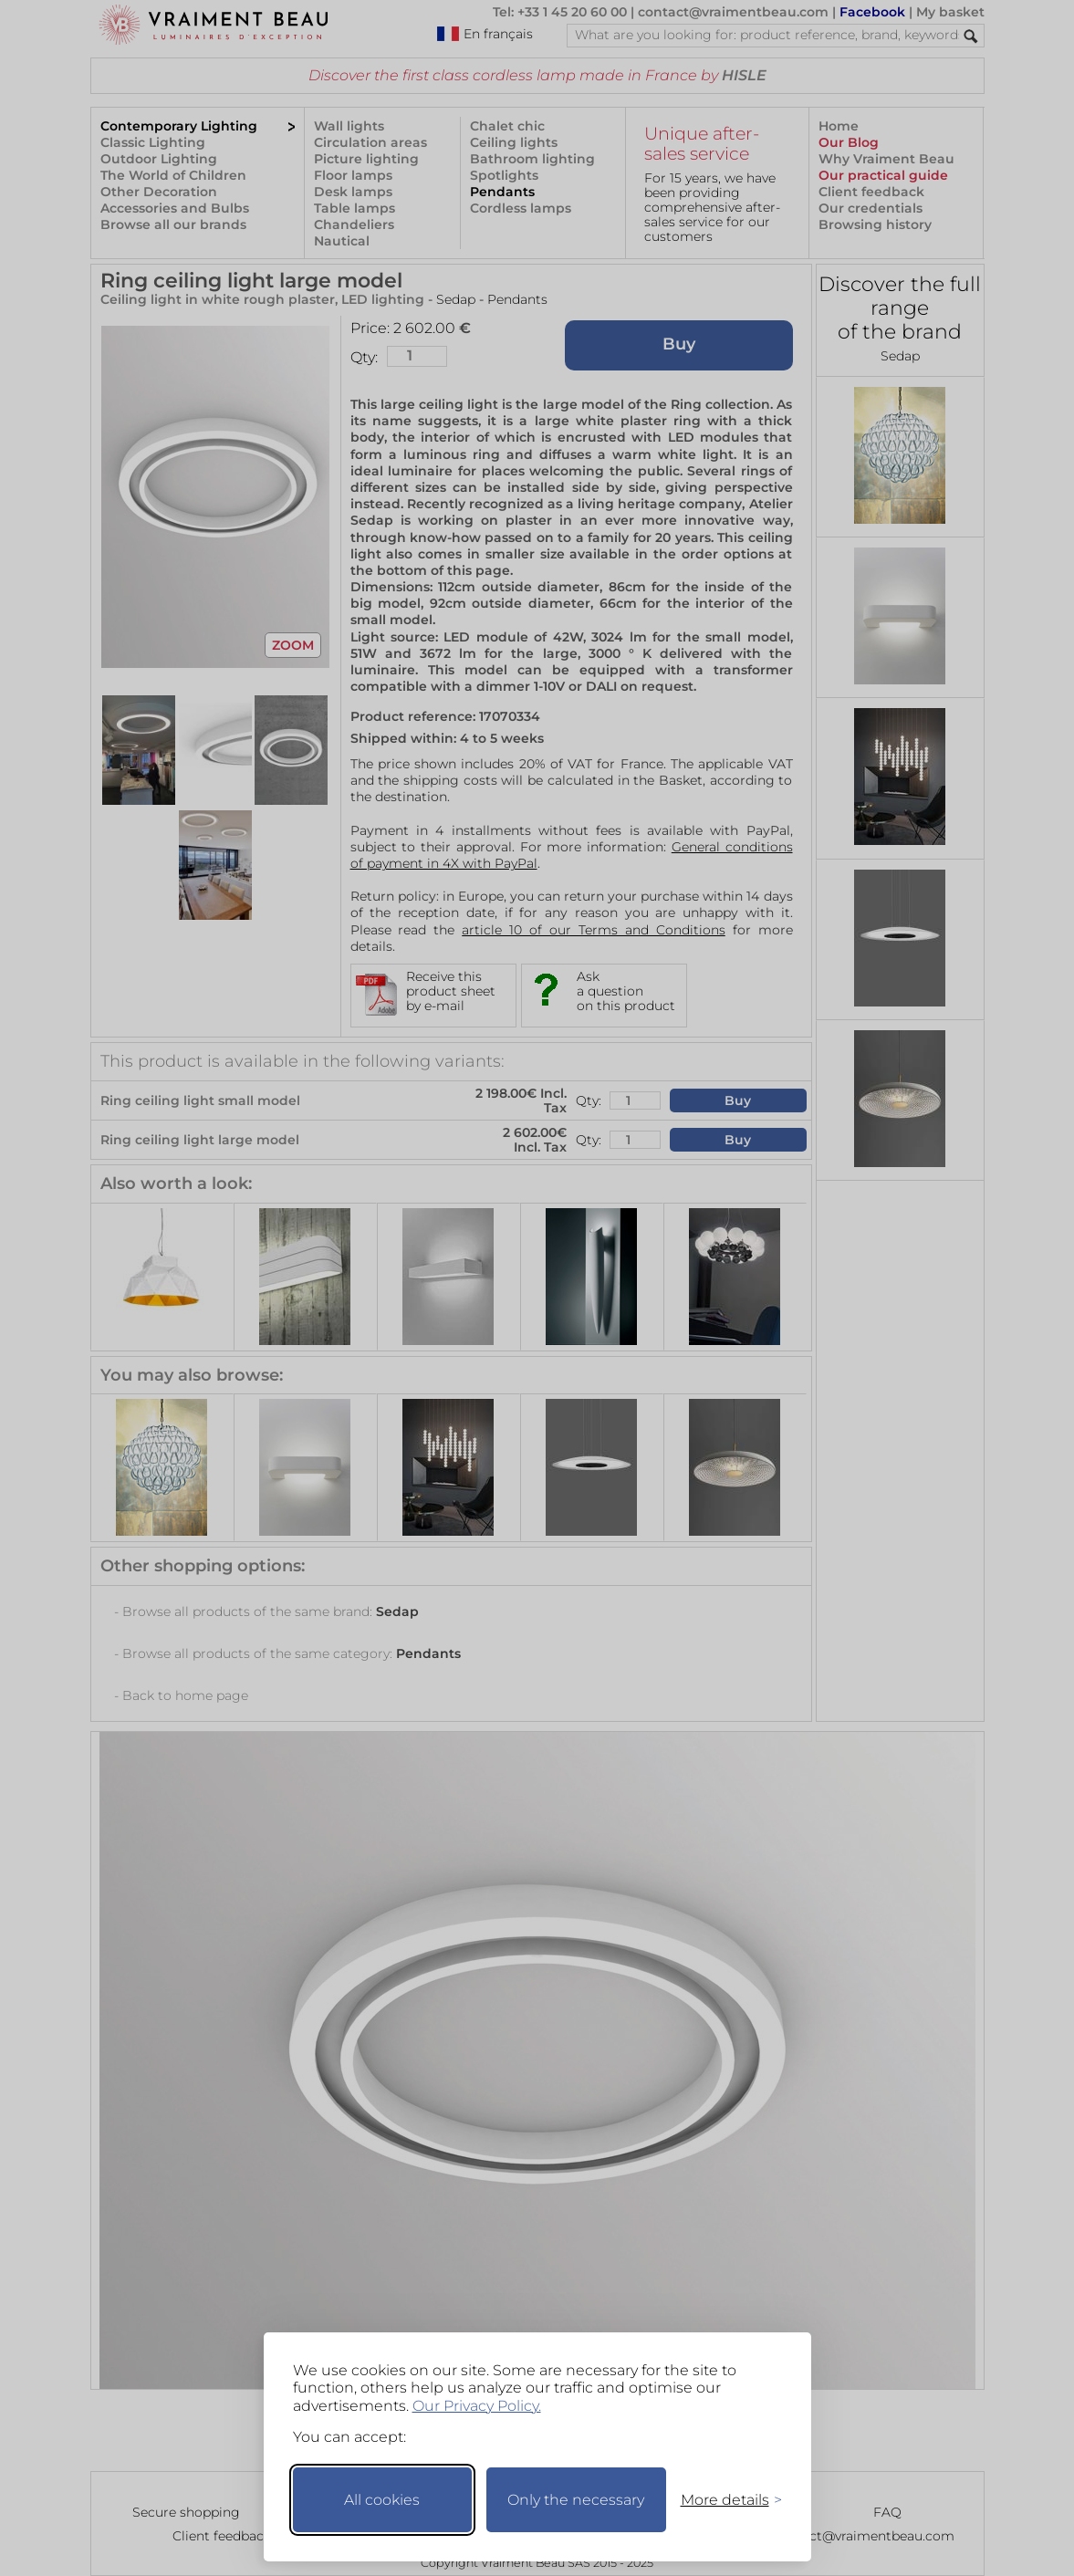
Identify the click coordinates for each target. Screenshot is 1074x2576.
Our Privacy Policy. (476, 2405)
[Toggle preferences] (723, 2499)
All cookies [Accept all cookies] (382, 2499)
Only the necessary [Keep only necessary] (575, 2499)
